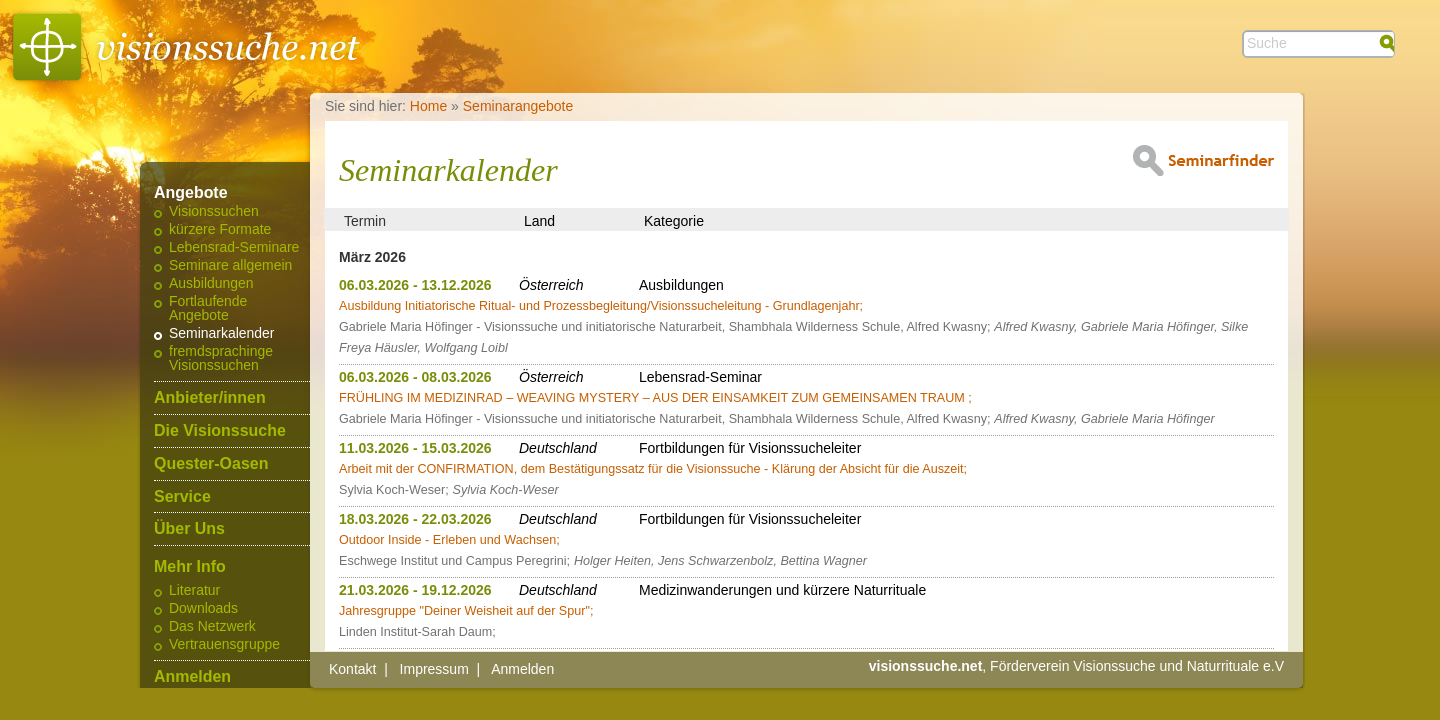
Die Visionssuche (220, 431)
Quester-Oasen (211, 464)
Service (182, 497)
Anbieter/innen (210, 398)
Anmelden (192, 677)
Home (428, 106)
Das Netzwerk (212, 627)
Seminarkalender (221, 334)
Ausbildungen (211, 284)
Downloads (203, 609)
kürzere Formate (220, 230)
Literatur (194, 591)
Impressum (434, 669)
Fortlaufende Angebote (208, 309)
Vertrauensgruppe (224, 645)
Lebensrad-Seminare (234, 248)
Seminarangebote (518, 106)
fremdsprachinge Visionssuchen (221, 359)
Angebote (191, 193)
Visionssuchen (214, 212)
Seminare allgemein (230, 266)
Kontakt (352, 669)
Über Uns (189, 529)
